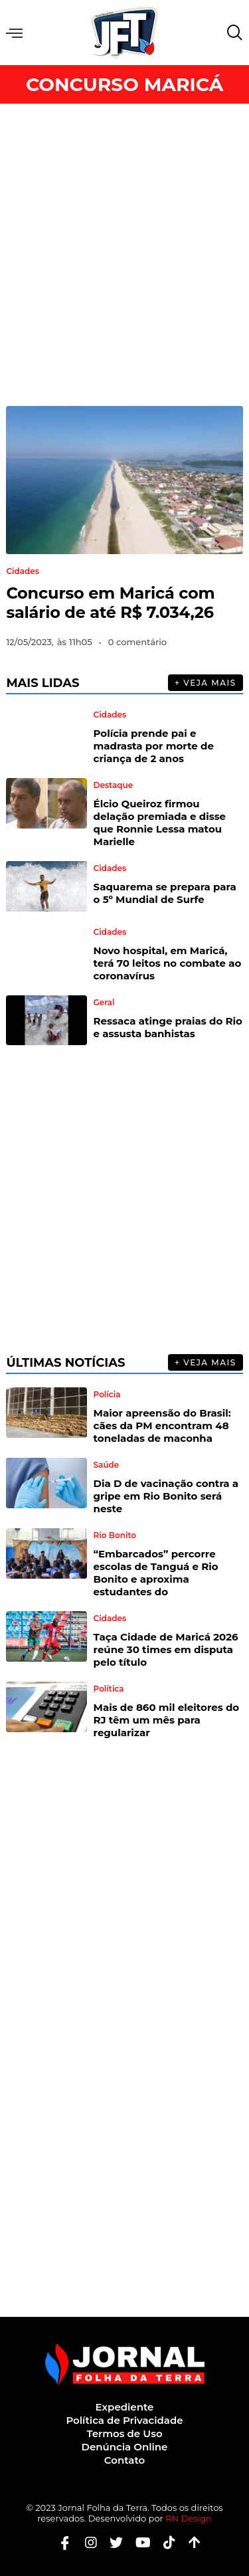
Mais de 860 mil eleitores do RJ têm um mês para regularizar (167, 1720)
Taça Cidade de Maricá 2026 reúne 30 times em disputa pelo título (166, 1649)
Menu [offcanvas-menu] (14, 33)
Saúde (107, 1465)
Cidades (22, 571)
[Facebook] (60, 2542)
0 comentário (137, 642)
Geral (104, 1003)
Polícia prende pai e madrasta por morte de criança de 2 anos (154, 746)
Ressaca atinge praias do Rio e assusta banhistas (168, 1027)
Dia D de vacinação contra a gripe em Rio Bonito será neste (166, 1496)
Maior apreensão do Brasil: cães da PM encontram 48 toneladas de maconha (162, 1425)
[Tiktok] (164, 2542)
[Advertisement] (124, 254)
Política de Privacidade (124, 2420)
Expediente (125, 2407)
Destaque (113, 785)
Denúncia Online (125, 2446)
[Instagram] (86, 2542)
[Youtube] (138, 2542)
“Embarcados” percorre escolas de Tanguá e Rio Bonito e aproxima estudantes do (156, 1572)
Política (109, 1689)
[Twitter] (111, 2542)
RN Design (188, 2518)
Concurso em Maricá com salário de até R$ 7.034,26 (110, 602)
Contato (124, 2460)
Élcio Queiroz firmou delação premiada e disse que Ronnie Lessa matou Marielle (160, 822)
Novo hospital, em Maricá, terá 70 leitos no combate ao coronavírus (168, 963)
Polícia (107, 1395)
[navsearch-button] (231, 33)
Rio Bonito (115, 1535)
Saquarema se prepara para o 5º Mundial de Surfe (165, 893)
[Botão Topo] (190, 2542)
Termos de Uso (124, 2433)
